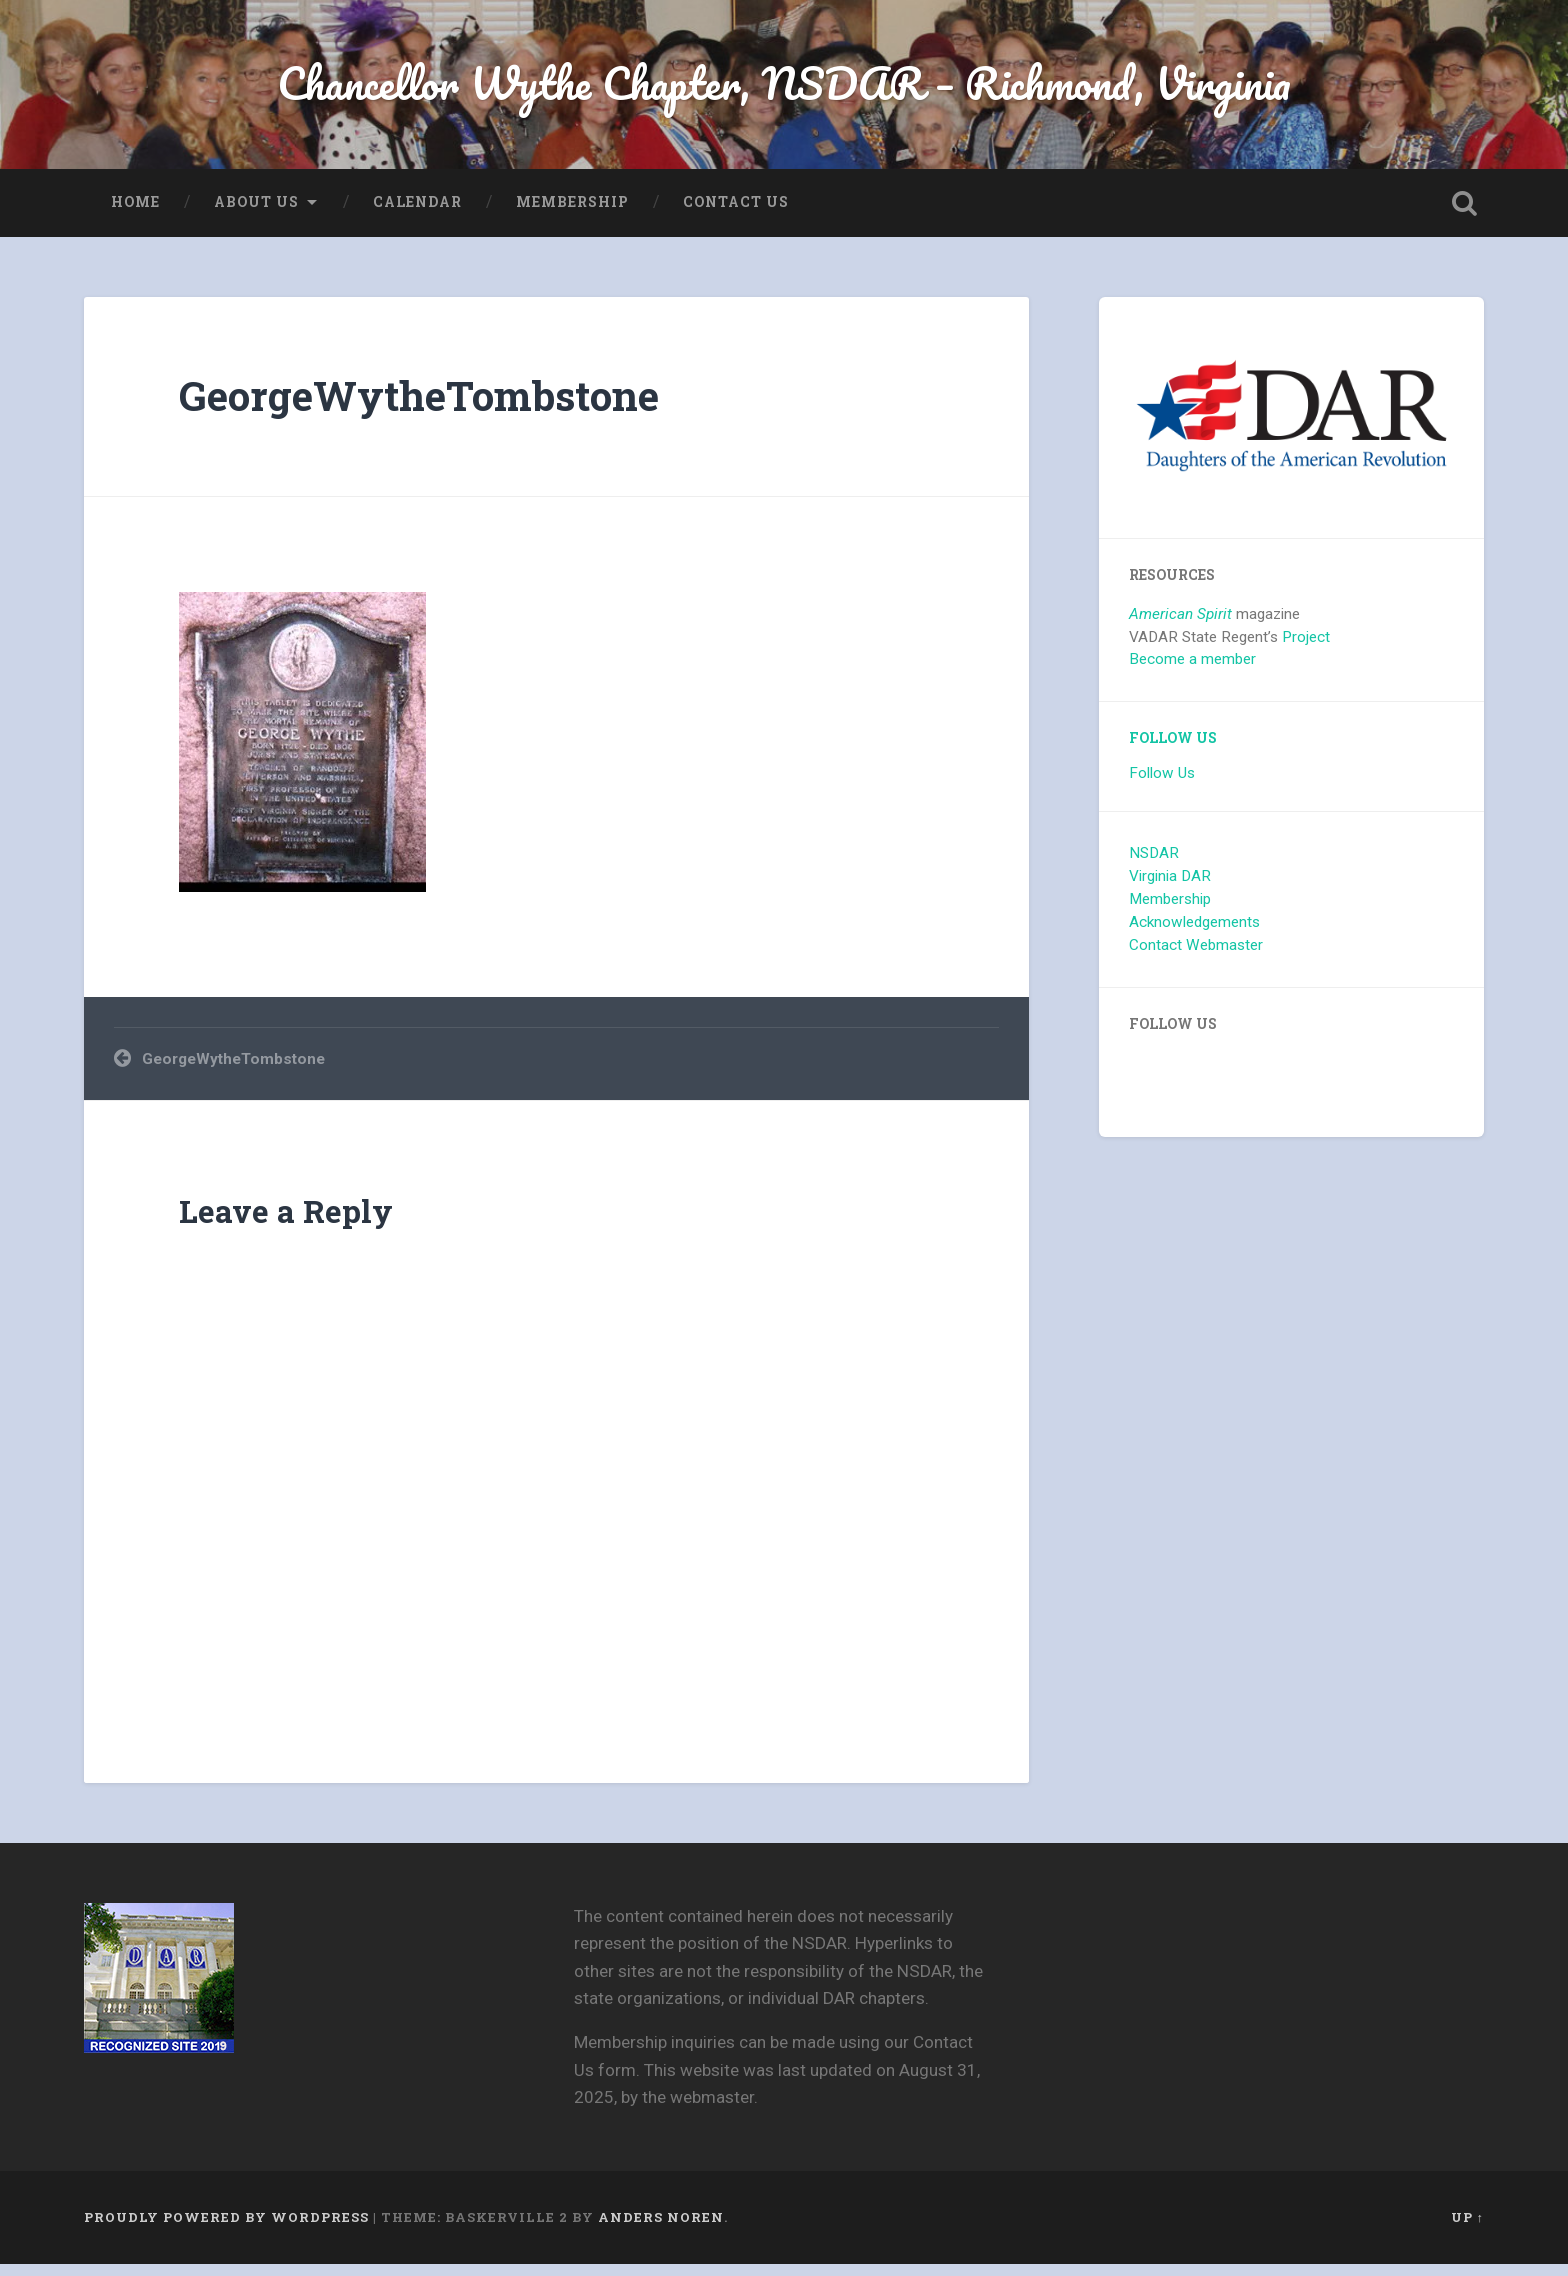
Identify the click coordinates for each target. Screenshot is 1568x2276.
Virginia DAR (1170, 888)
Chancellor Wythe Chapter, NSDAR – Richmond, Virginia (784, 89)
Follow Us (1173, 750)
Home (135, 214)
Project (1306, 648)
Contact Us (736, 214)
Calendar (417, 214)
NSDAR (1154, 865)
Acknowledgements (1194, 934)
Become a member (1192, 671)
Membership (572, 214)
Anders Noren (661, 2229)
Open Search (1464, 215)
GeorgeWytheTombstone (419, 407)
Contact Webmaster (1196, 957)
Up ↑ (1467, 2229)
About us (256, 214)
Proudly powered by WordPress (226, 2229)
